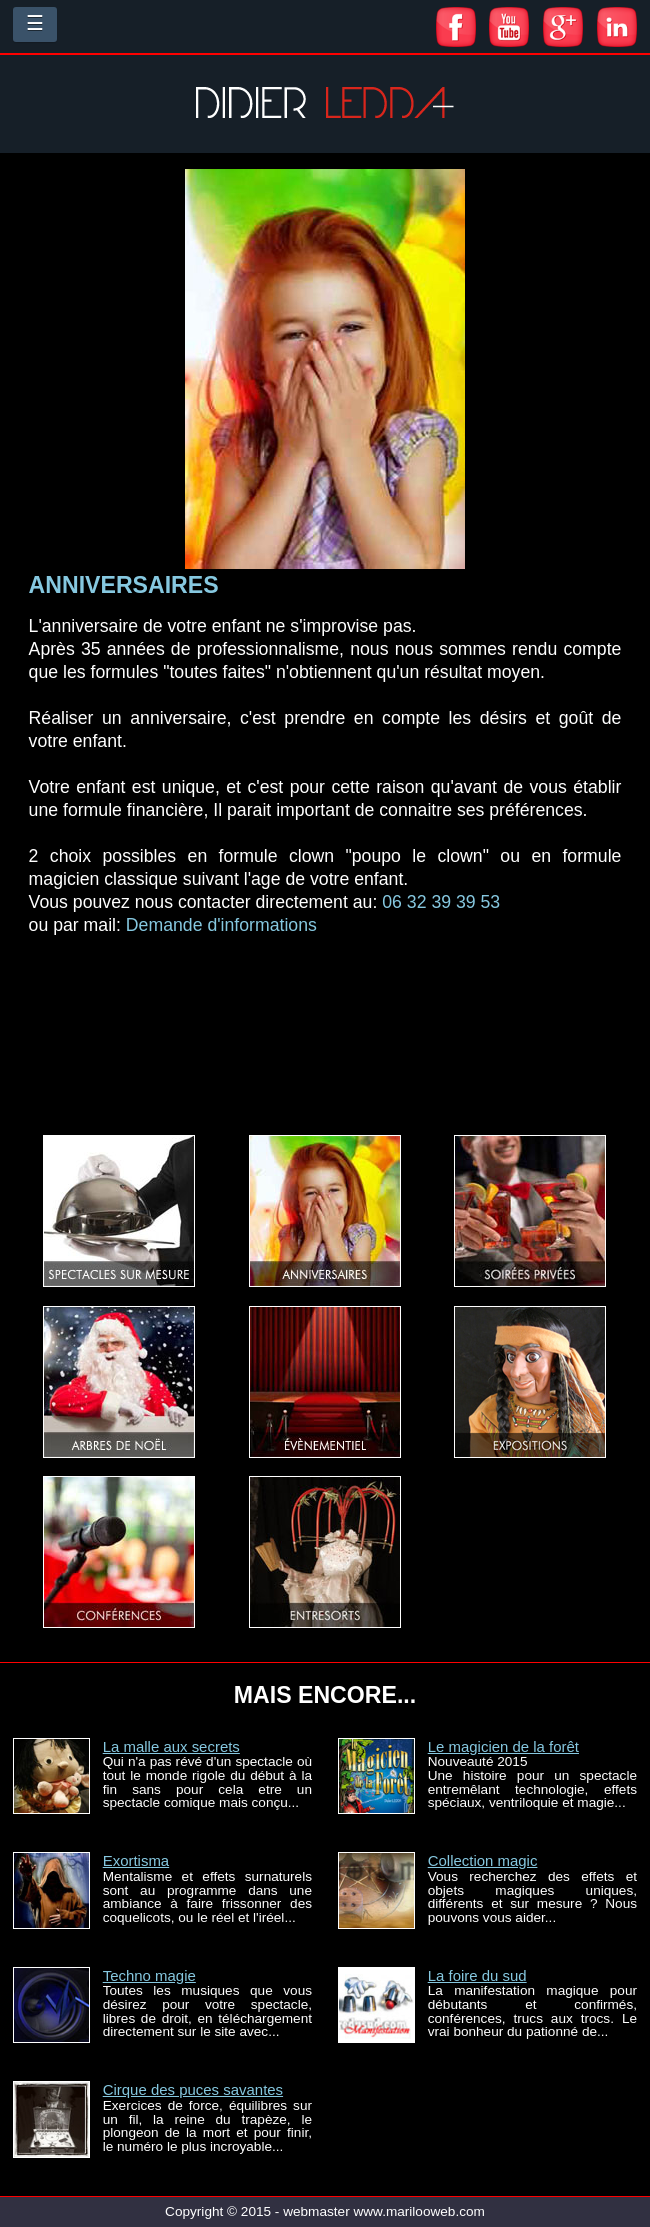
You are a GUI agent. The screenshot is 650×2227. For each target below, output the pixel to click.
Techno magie (149, 1975)
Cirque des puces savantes (193, 2089)
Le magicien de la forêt (503, 1746)
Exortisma (136, 1860)
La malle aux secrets (171, 1746)
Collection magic (483, 1860)
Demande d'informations (221, 925)
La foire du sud (477, 1975)
